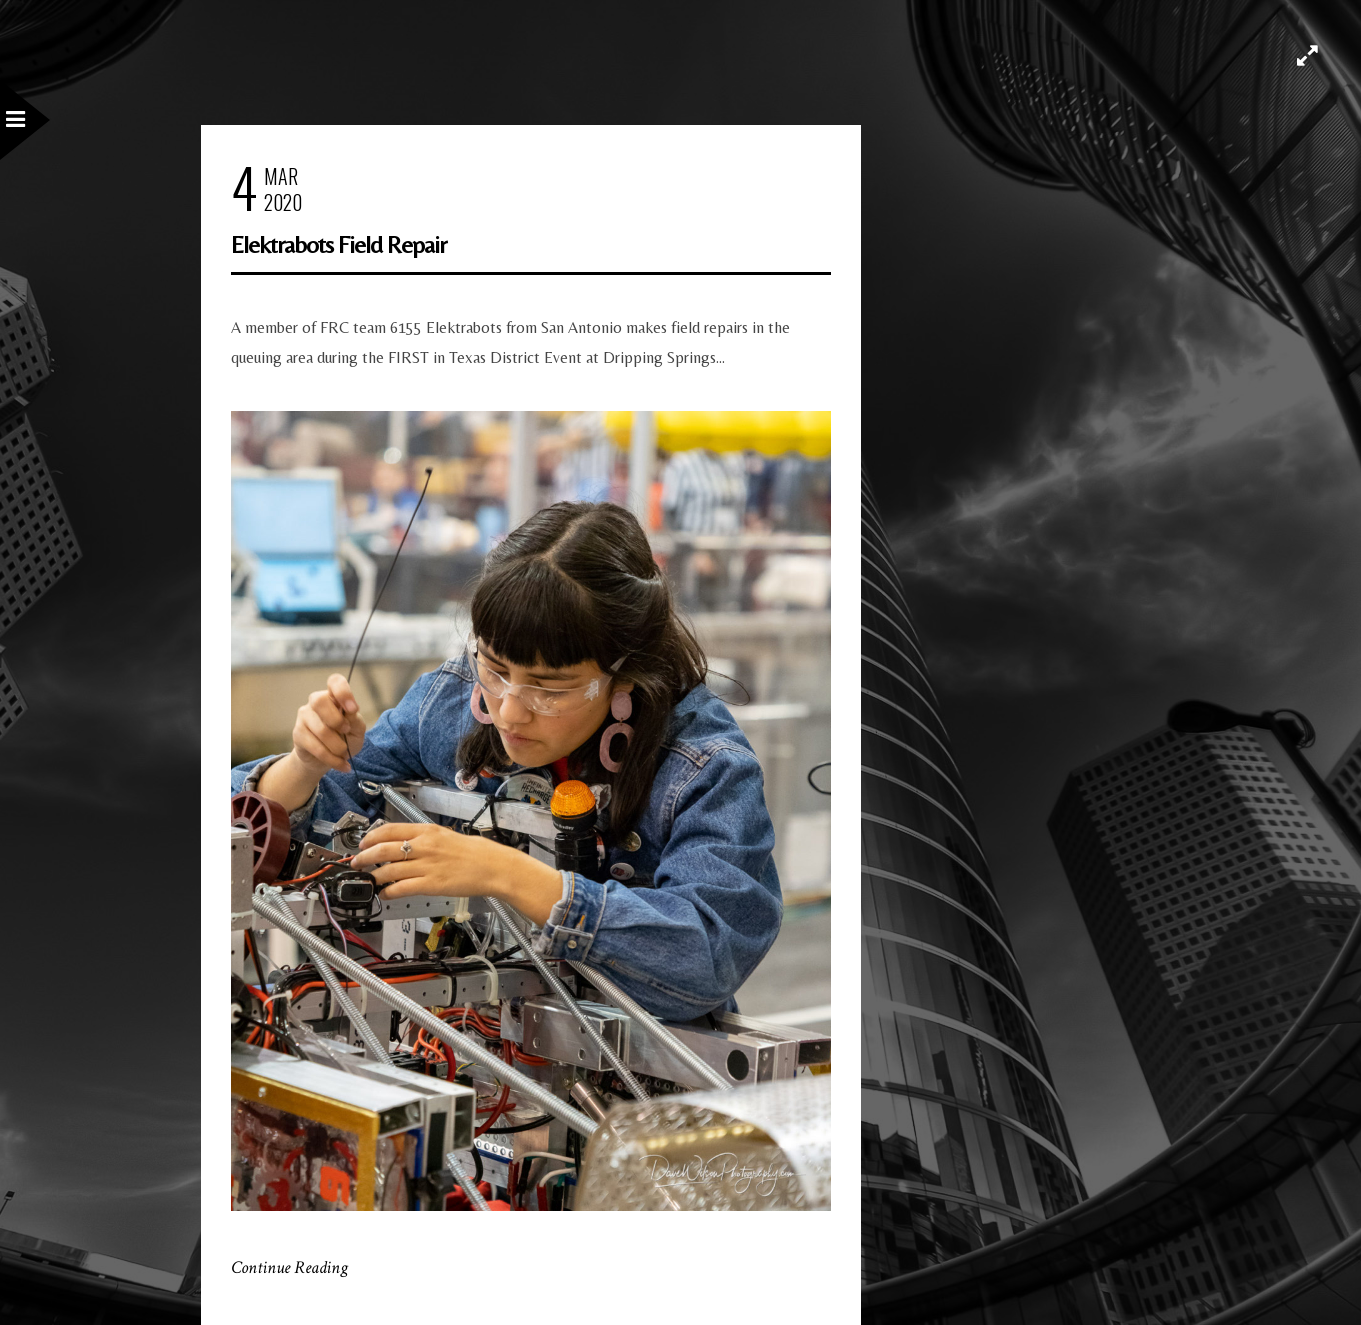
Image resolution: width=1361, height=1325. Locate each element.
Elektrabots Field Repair (338, 244)
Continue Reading (289, 1267)
